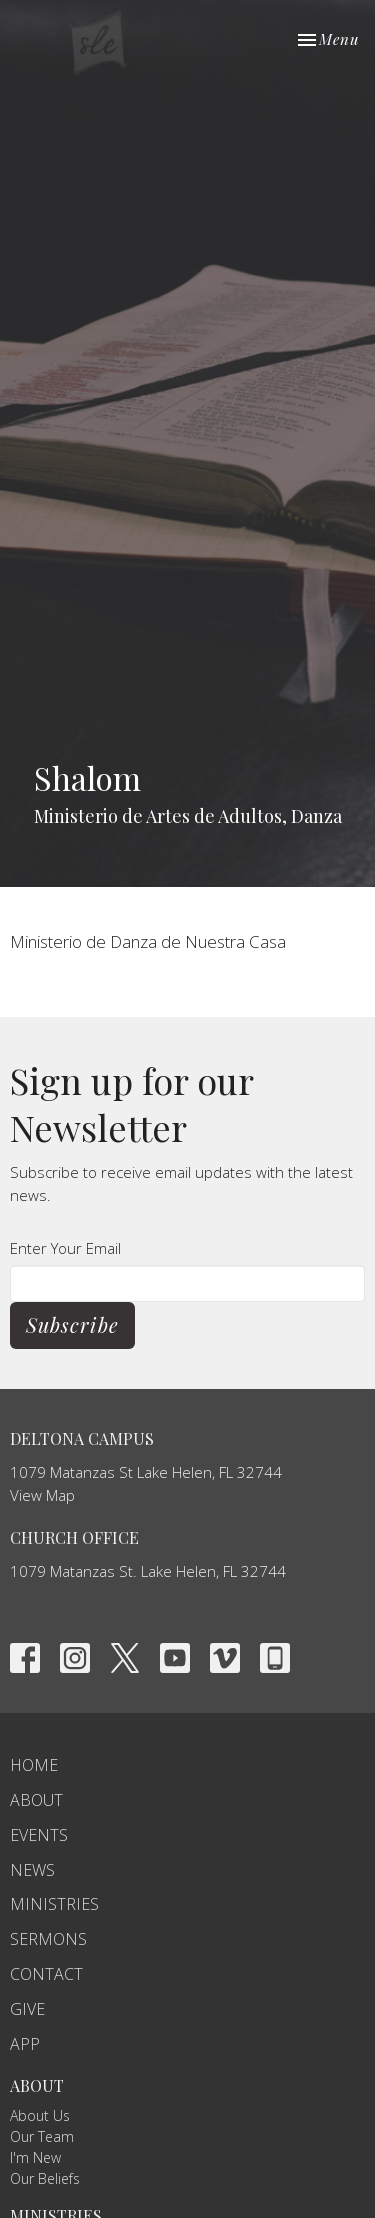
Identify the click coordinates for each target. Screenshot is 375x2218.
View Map (42, 1495)
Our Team (42, 2136)
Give (27, 2009)
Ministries (54, 1904)
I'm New (35, 2157)
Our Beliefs (45, 2178)
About (36, 1800)
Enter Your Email (65, 1248)
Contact (46, 1974)
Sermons (48, 1939)
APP (25, 2044)
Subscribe (72, 1324)
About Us (40, 2115)
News (32, 1870)
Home (34, 1765)
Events (39, 1835)
